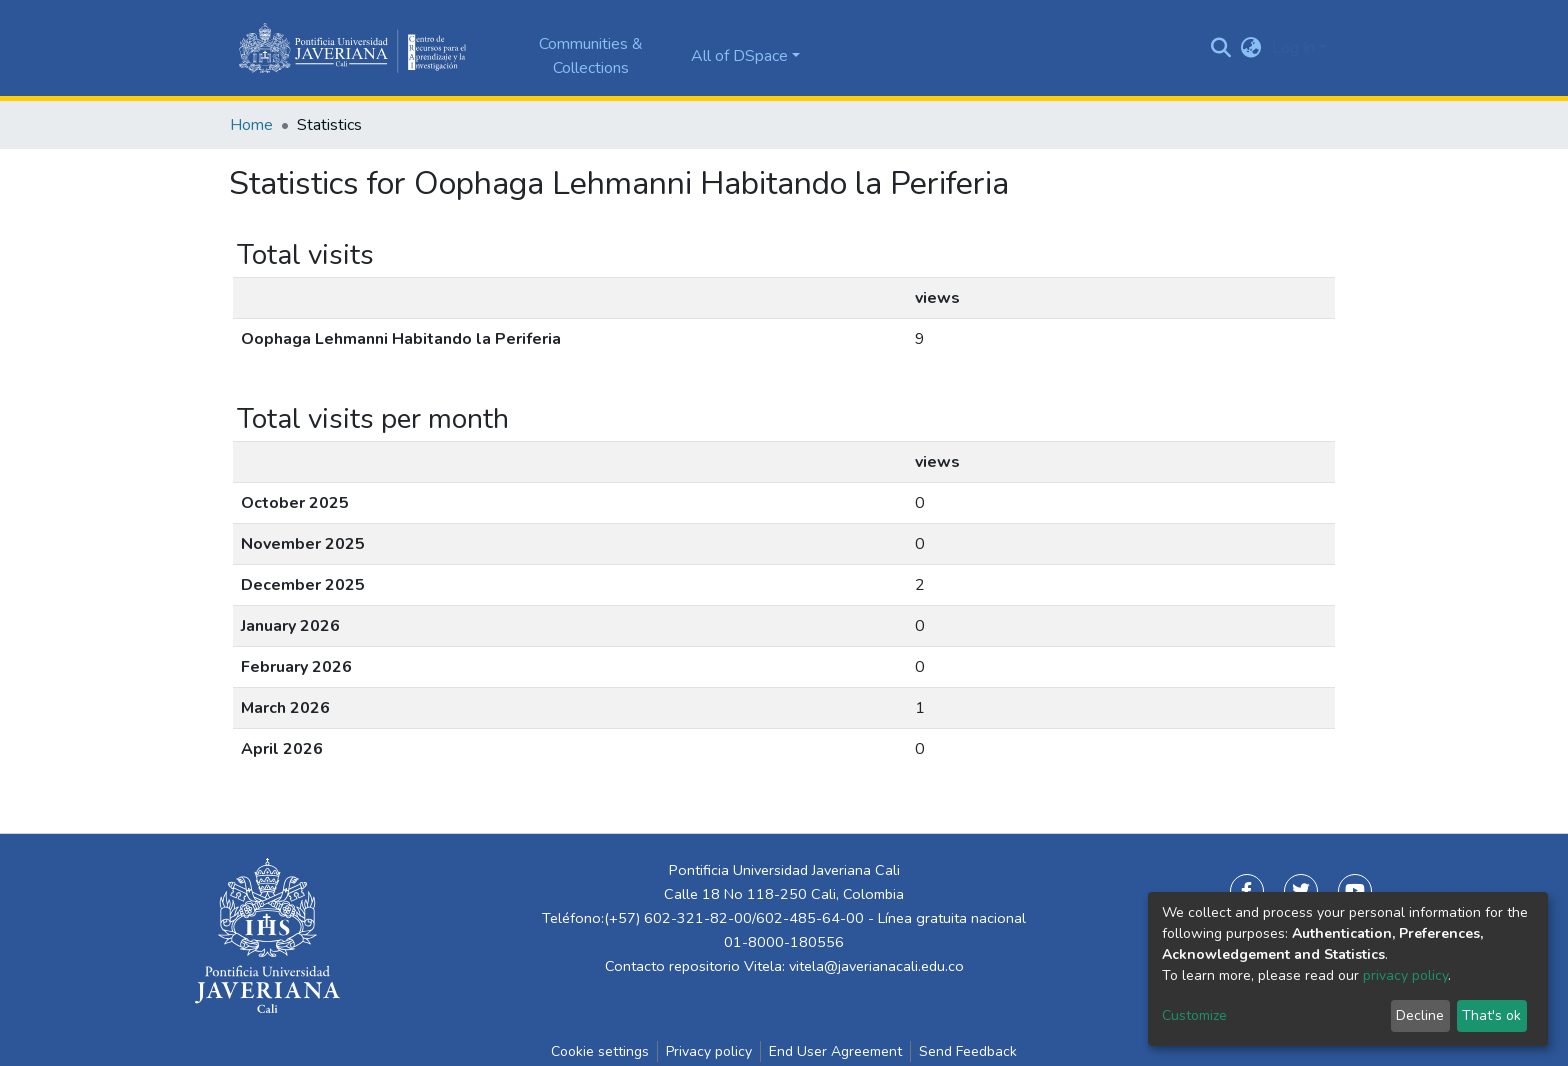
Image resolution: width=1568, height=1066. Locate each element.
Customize (1194, 1015)
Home (251, 125)
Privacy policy (709, 1051)
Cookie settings (600, 1051)
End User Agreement (835, 1051)
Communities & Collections (591, 56)
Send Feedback (968, 1051)
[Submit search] (1221, 48)
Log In (1293, 48)
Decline (1420, 1015)
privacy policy (1405, 975)
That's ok (1491, 1015)
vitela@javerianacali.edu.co (876, 966)
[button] (1251, 48)
